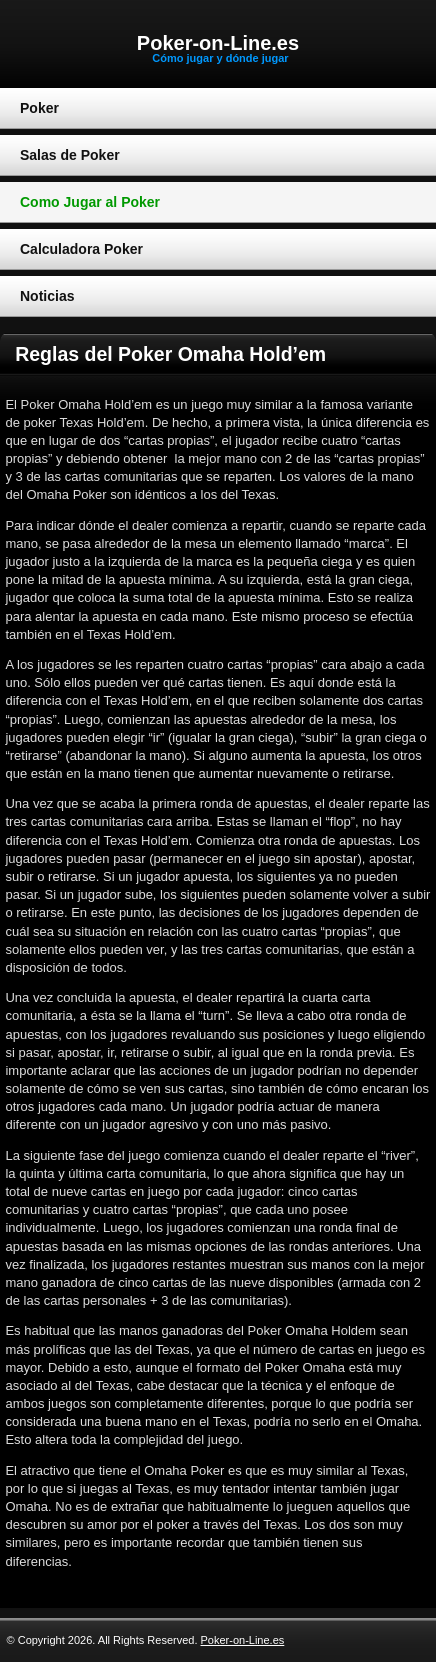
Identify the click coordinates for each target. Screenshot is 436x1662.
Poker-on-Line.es (218, 43)
